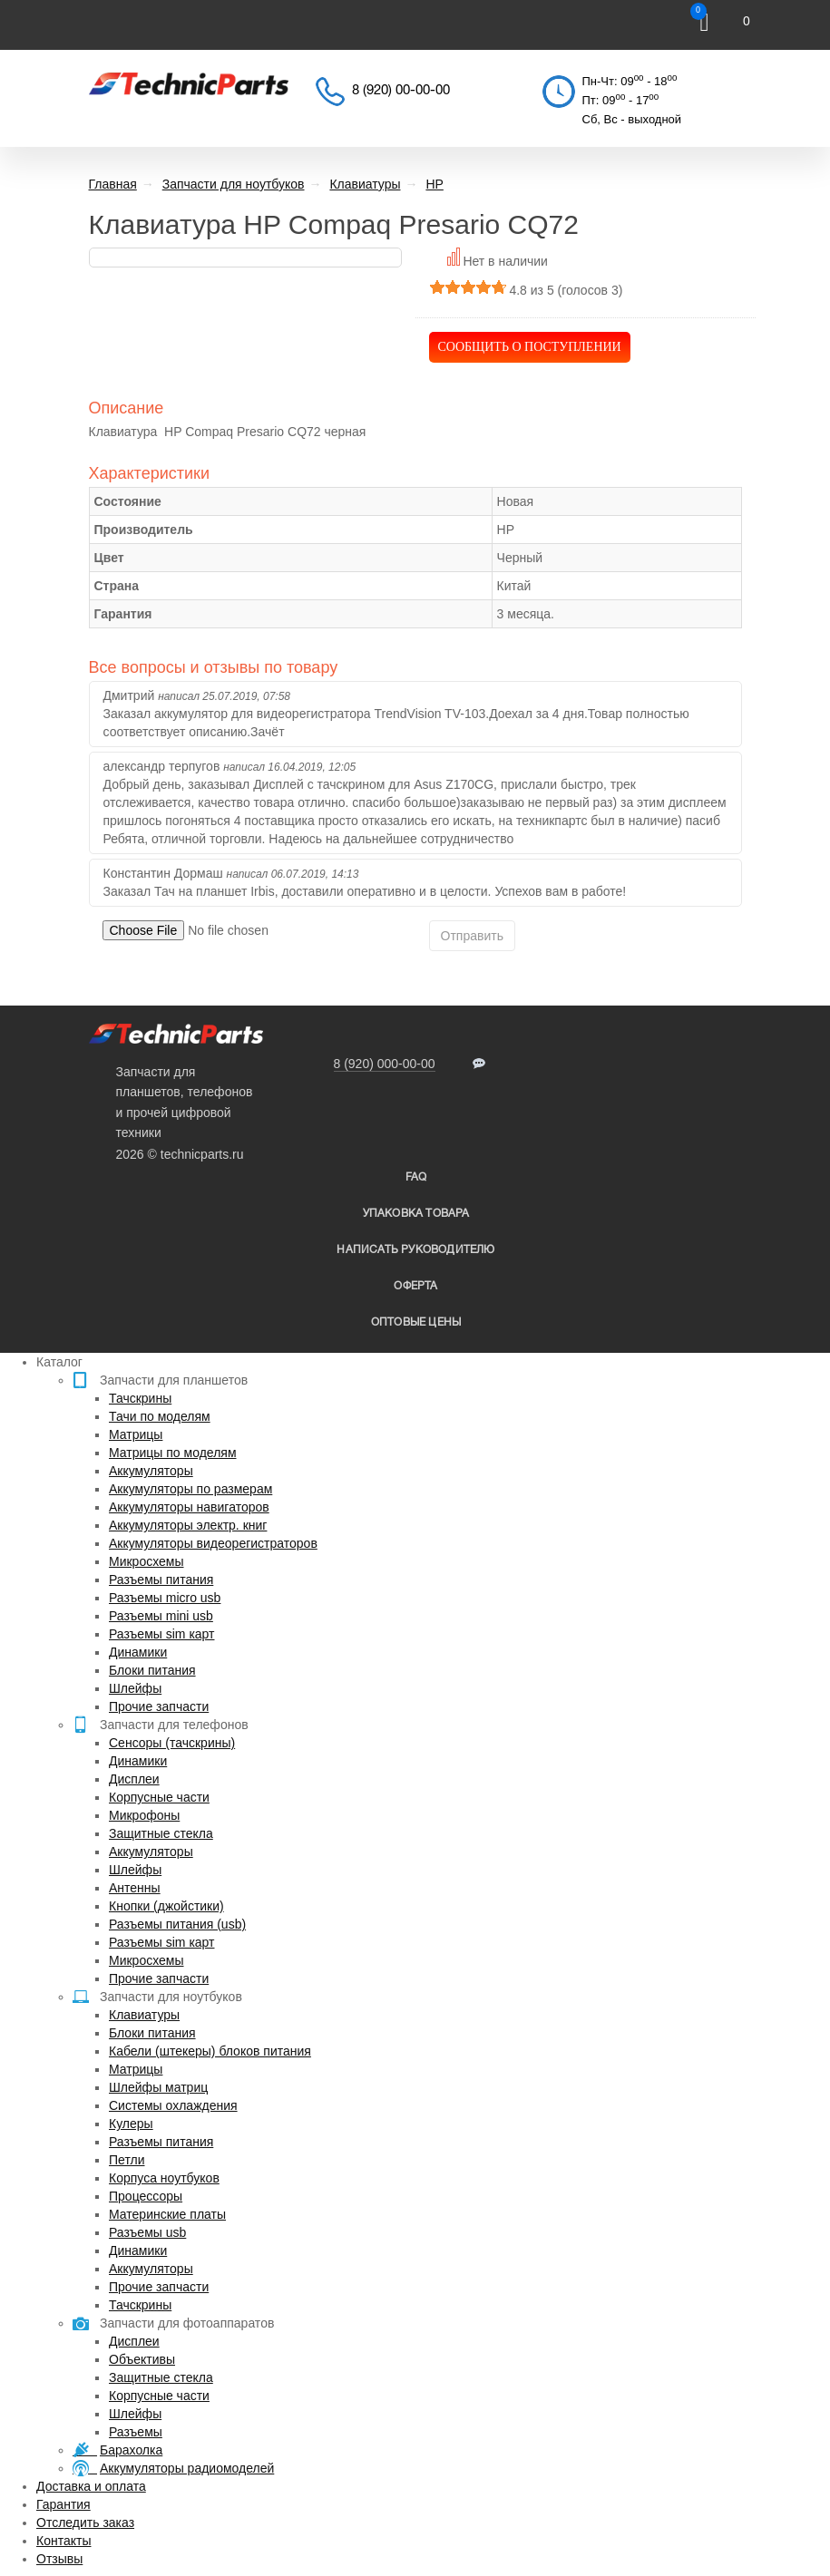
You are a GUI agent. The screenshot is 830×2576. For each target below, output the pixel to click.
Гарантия (63, 2504)
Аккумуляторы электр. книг (188, 1525)
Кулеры (131, 2123)
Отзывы (59, 2559)
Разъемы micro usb (164, 1597)
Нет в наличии (505, 261)
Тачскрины (140, 1398)
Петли (126, 2160)
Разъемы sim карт (162, 1634)
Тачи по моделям (159, 1416)
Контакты (63, 2540)
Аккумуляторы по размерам (190, 1489)
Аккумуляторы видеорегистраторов (213, 1543)
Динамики (138, 1652)
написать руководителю (415, 1250)
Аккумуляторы (151, 1470)
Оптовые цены (416, 1322)
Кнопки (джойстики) (166, 1906)
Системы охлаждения (173, 2105)
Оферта (415, 1286)
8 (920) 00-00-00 (401, 90)
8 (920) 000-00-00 (384, 1063)
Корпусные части (159, 1797)
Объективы (142, 2359)
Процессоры (145, 2196)
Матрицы (135, 1434)
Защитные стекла (161, 1833)
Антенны (135, 1888)
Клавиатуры (144, 2014)
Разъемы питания (161, 1579)
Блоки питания (152, 1670)
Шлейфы (135, 1688)
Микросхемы (146, 1561)
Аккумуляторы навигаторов (189, 1507)
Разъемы (135, 2432)
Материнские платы (167, 2214)
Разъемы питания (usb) (177, 1924)
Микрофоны (144, 1815)
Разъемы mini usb (161, 1616)
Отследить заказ (85, 2522)
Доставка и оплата (91, 2486)
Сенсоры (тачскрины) (172, 1742)
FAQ (416, 1177)
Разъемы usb (147, 2232)
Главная (113, 184)
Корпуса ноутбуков (164, 2178)
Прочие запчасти (159, 1706)
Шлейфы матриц (158, 2087)
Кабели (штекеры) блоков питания (210, 2051)
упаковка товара (416, 1214)
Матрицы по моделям (173, 1452)
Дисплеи (134, 1779)
